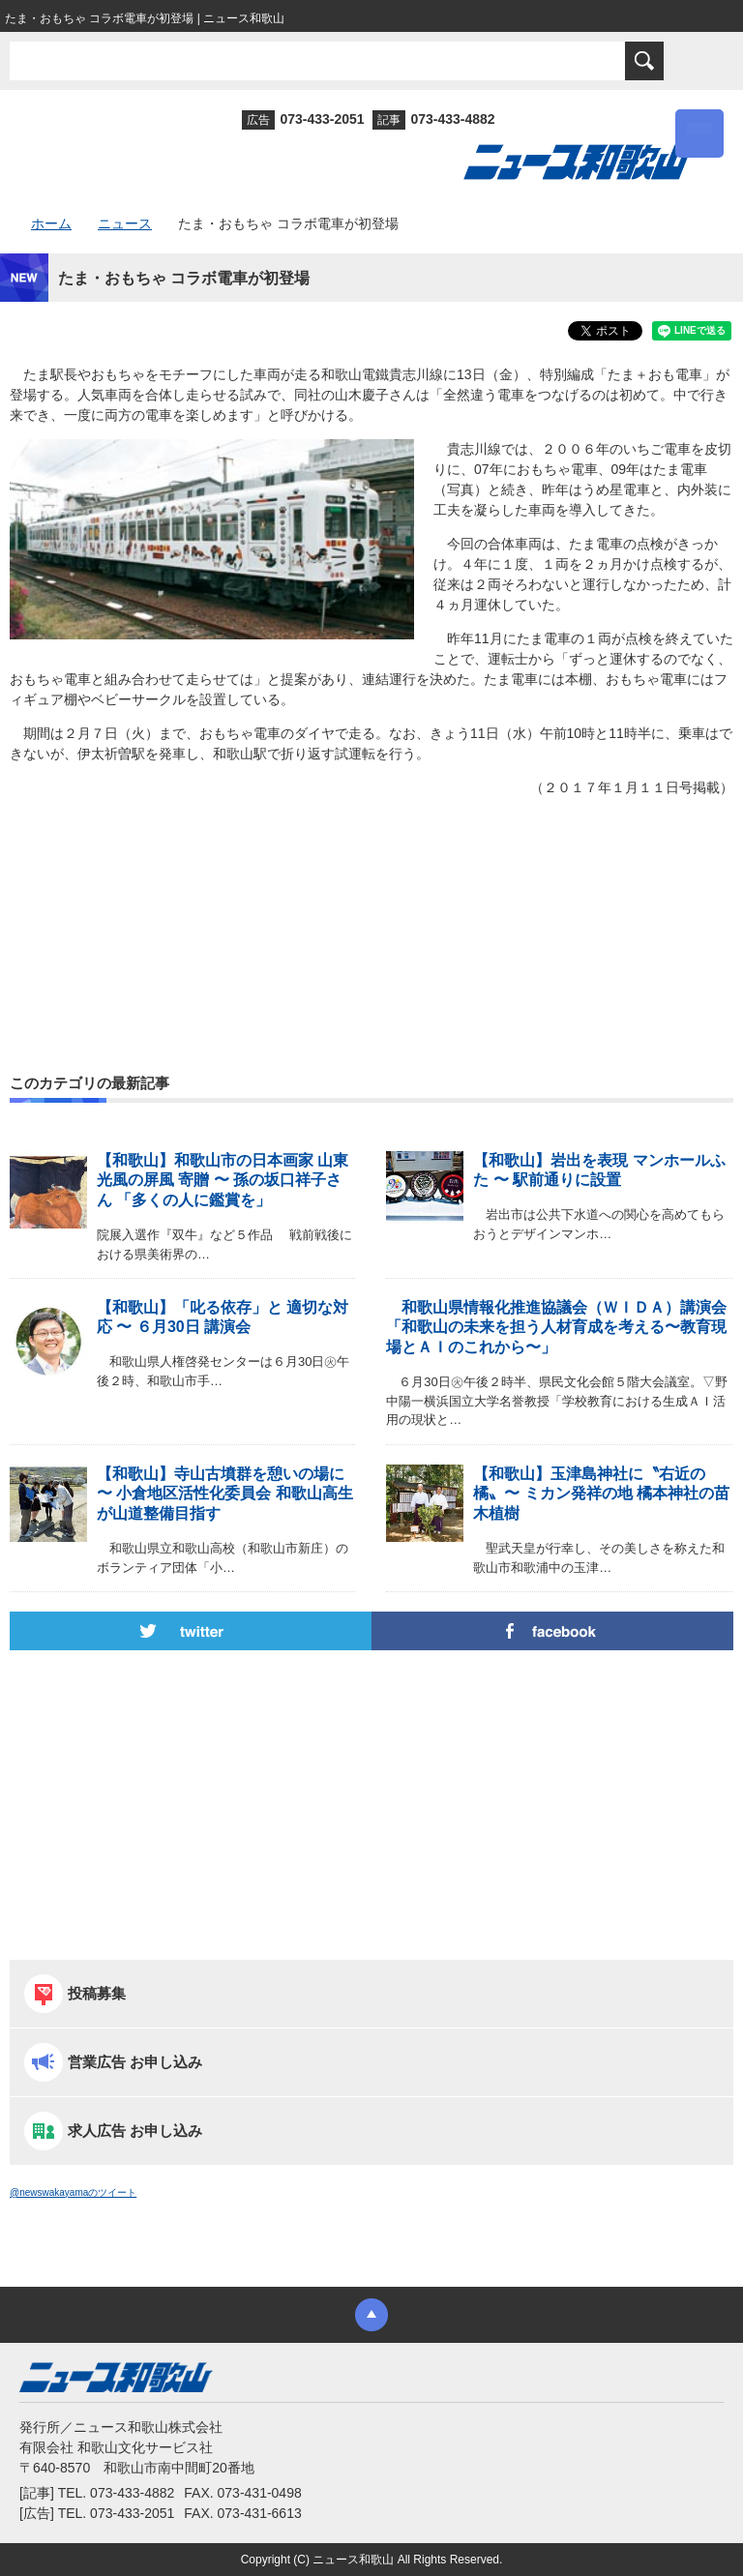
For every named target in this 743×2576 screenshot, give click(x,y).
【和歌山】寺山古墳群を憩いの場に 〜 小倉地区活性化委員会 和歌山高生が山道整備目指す (225, 1494)
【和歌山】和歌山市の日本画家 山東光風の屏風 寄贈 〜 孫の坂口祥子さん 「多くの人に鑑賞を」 (222, 1180)
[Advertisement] (371, 893)
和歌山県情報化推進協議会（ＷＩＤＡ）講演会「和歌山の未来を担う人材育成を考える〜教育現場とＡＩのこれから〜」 (556, 1327)
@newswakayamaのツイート (73, 2192)
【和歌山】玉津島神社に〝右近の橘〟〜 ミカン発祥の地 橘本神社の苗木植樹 (601, 1494)
